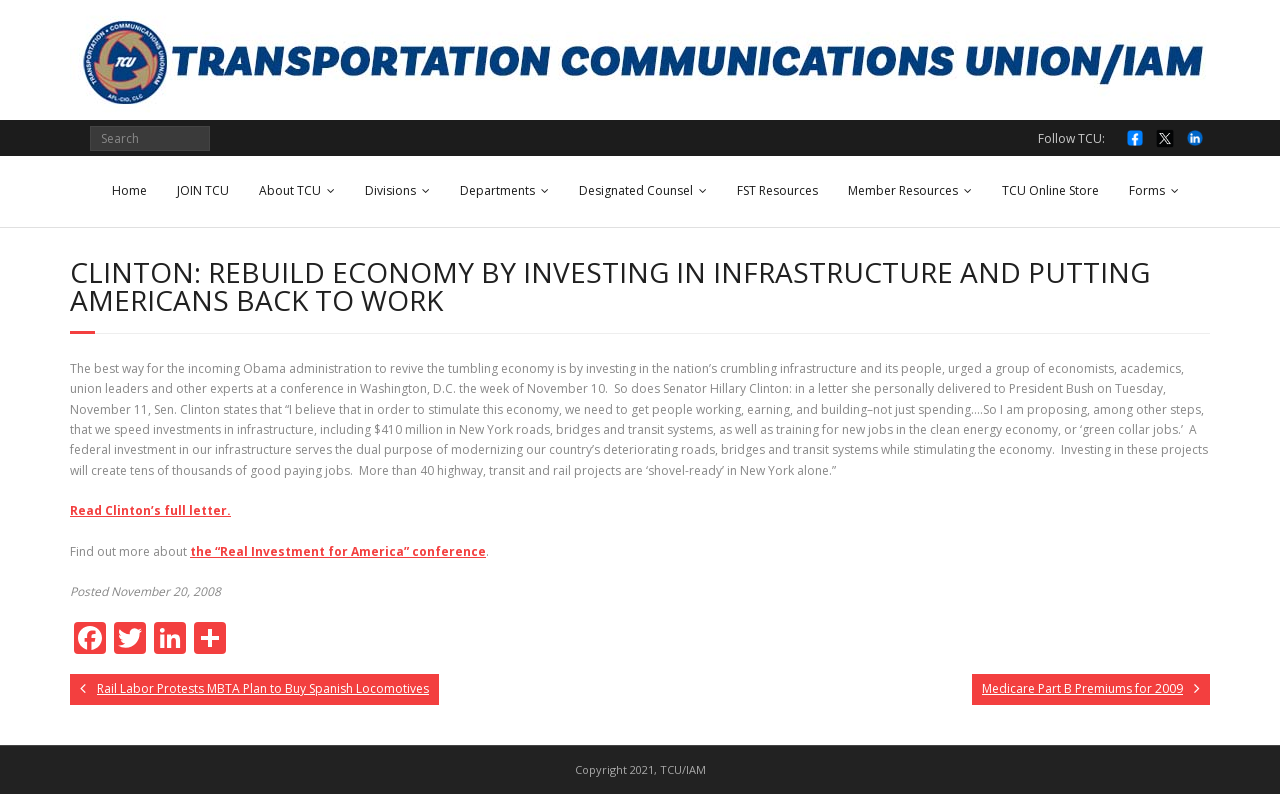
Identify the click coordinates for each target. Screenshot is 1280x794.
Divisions (390, 190)
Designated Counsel (636, 190)
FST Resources (777, 190)
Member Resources (903, 190)
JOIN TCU (203, 190)
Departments (497, 190)
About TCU (290, 190)
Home (129, 190)
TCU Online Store (1050, 190)
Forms (1147, 190)
